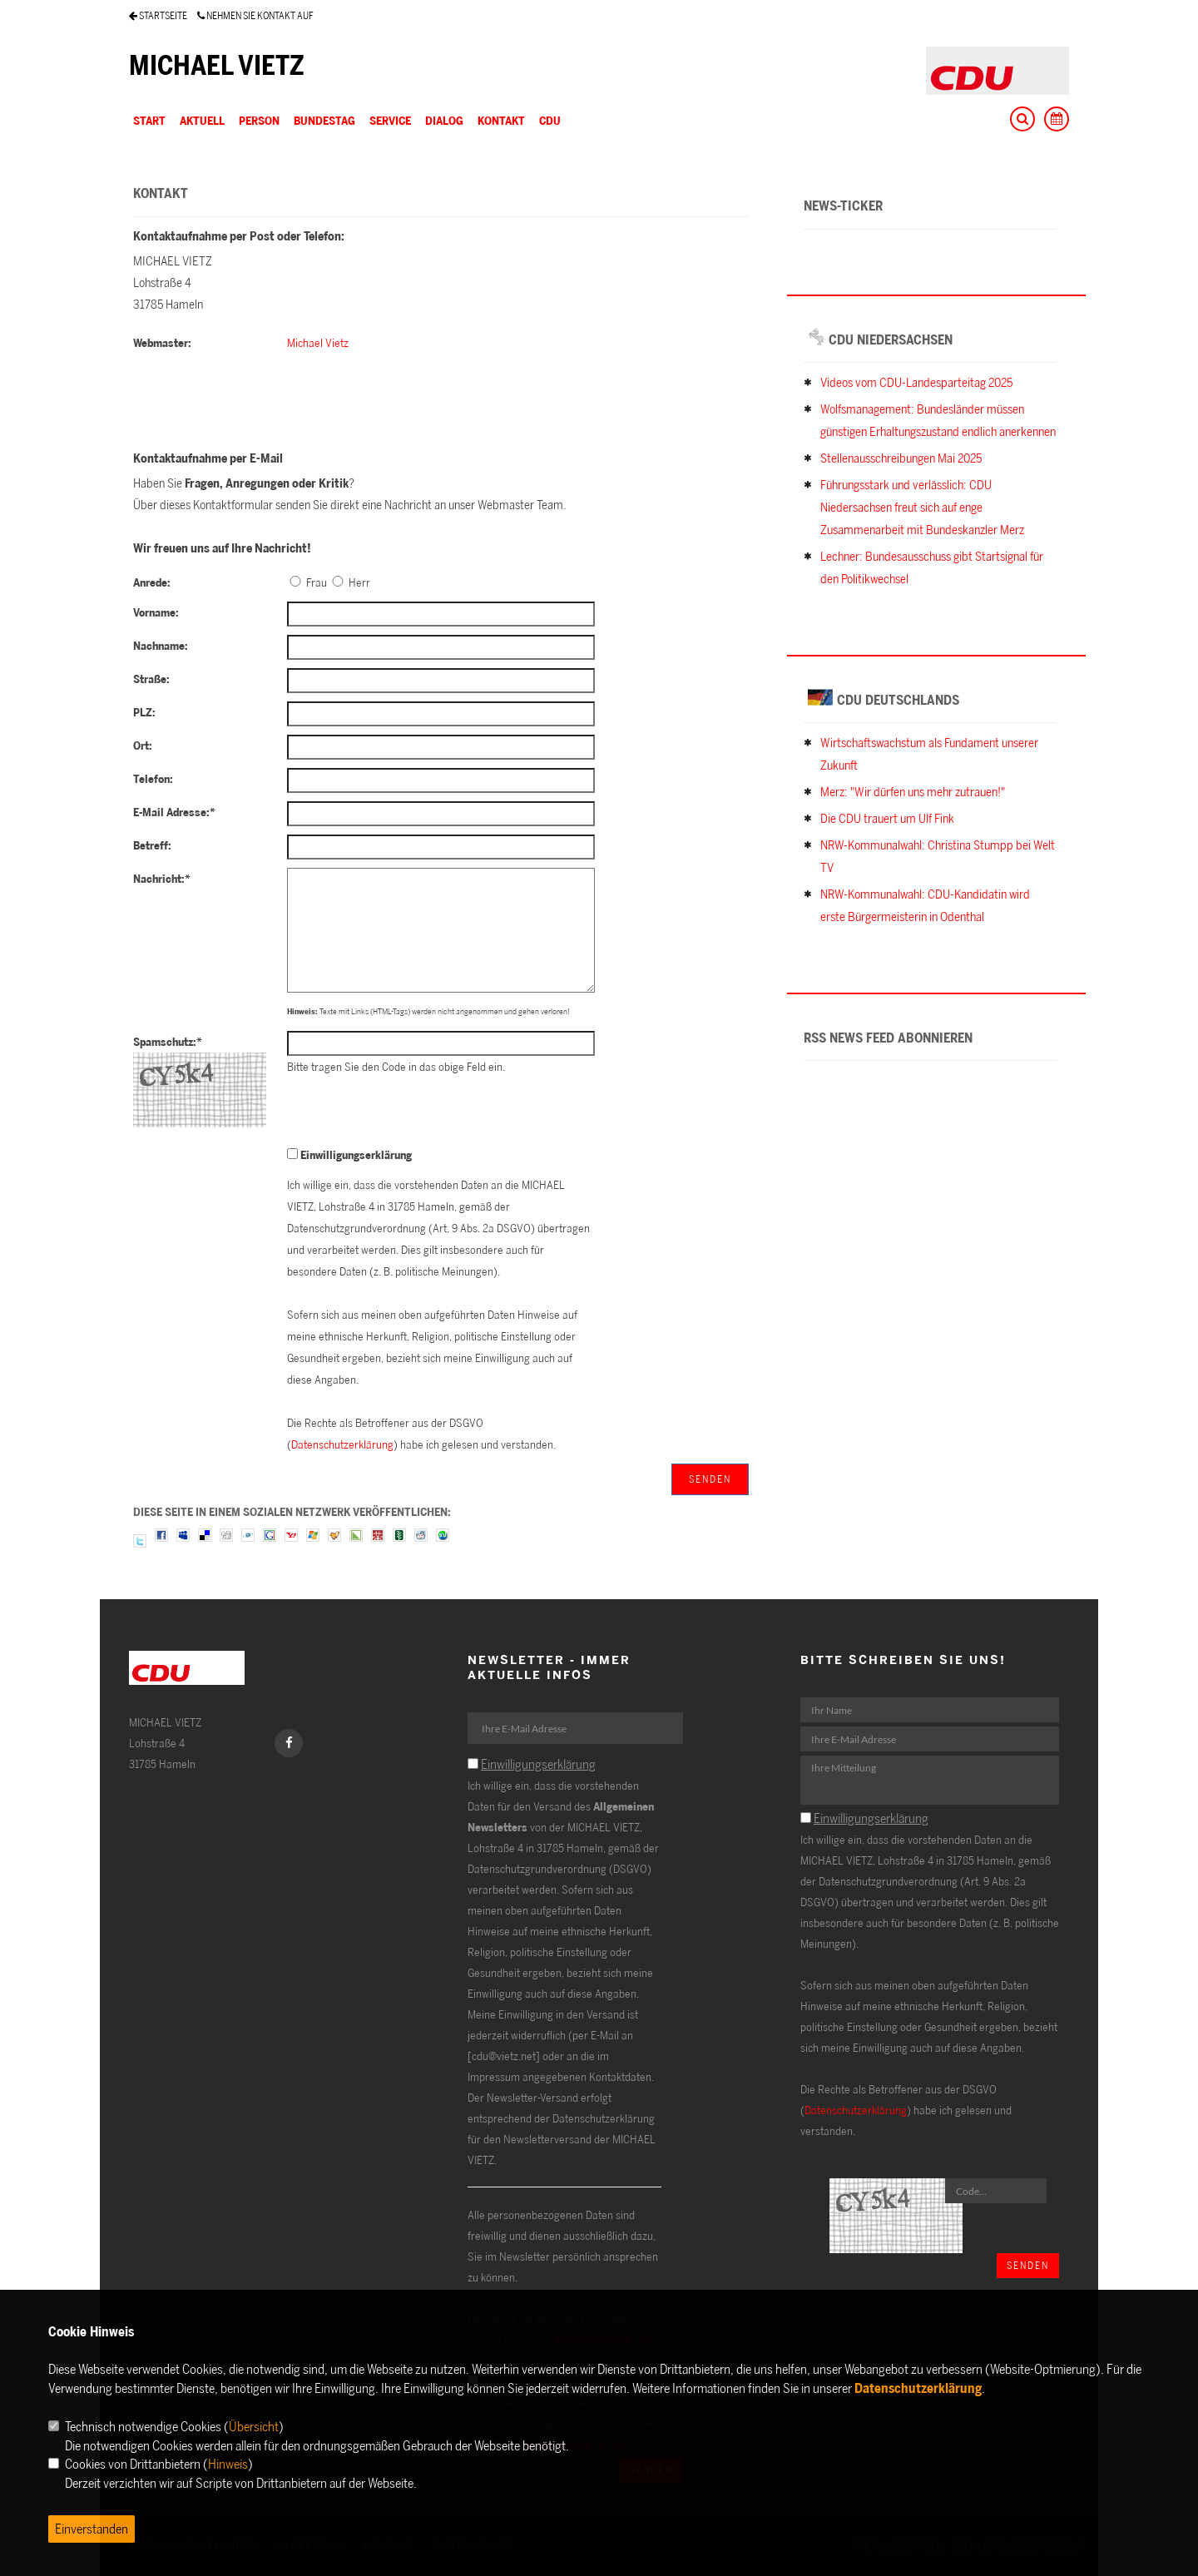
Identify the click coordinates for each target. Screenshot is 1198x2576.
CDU (550, 120)
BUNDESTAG (324, 120)
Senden (710, 1479)
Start (149, 120)
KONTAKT (501, 120)
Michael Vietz (318, 342)
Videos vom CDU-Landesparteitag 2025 (916, 382)
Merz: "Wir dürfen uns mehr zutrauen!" (912, 792)
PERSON (259, 120)
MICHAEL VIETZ (216, 65)
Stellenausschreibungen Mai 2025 (901, 458)
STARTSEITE (158, 15)
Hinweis (228, 2463)
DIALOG (444, 120)
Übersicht (254, 2426)
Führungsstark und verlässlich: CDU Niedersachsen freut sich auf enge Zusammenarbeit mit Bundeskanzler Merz (922, 507)
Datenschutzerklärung (342, 1444)
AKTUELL (202, 120)
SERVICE (390, 120)
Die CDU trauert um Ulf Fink (887, 818)
